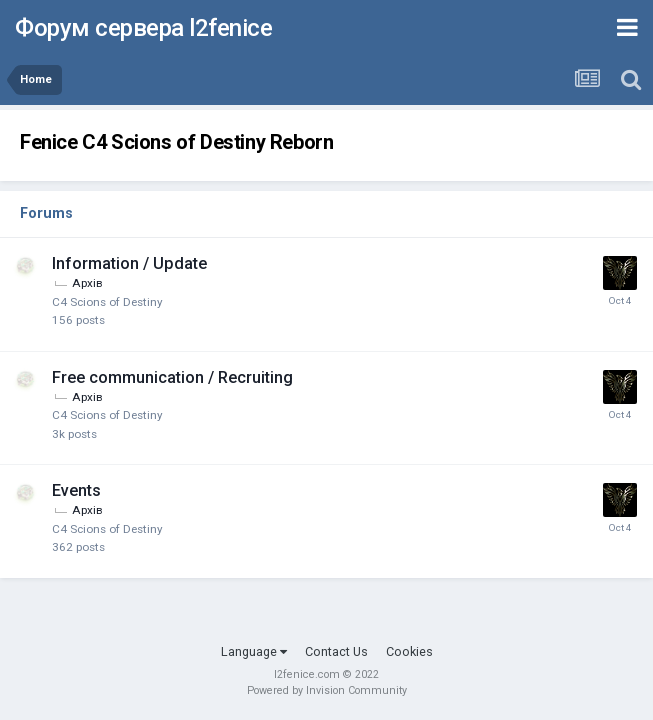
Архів (87, 283)
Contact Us (336, 651)
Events (76, 490)
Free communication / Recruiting (172, 377)
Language (254, 651)
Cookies (409, 651)
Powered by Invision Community (327, 690)
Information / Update (129, 263)
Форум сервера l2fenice (143, 28)
